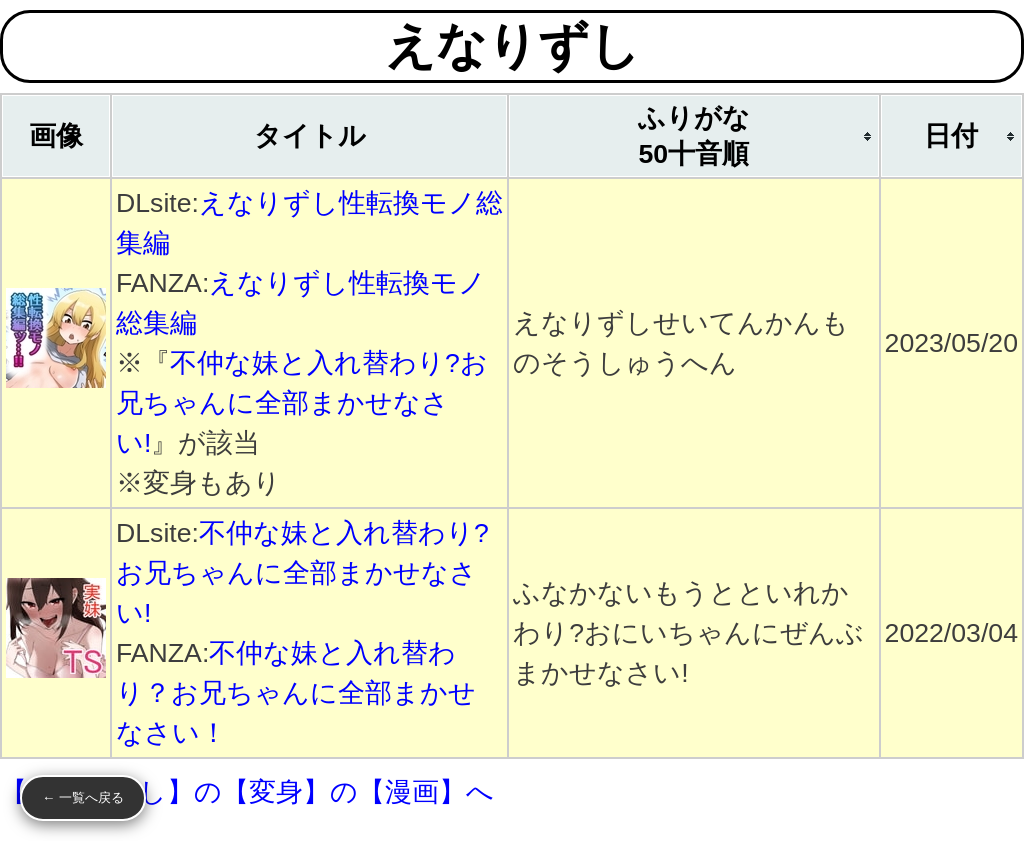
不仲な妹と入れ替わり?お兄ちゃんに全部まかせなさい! (302, 403)
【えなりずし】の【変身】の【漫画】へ (247, 792)
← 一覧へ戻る (83, 797)
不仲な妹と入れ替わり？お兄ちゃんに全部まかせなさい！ (296, 693)
